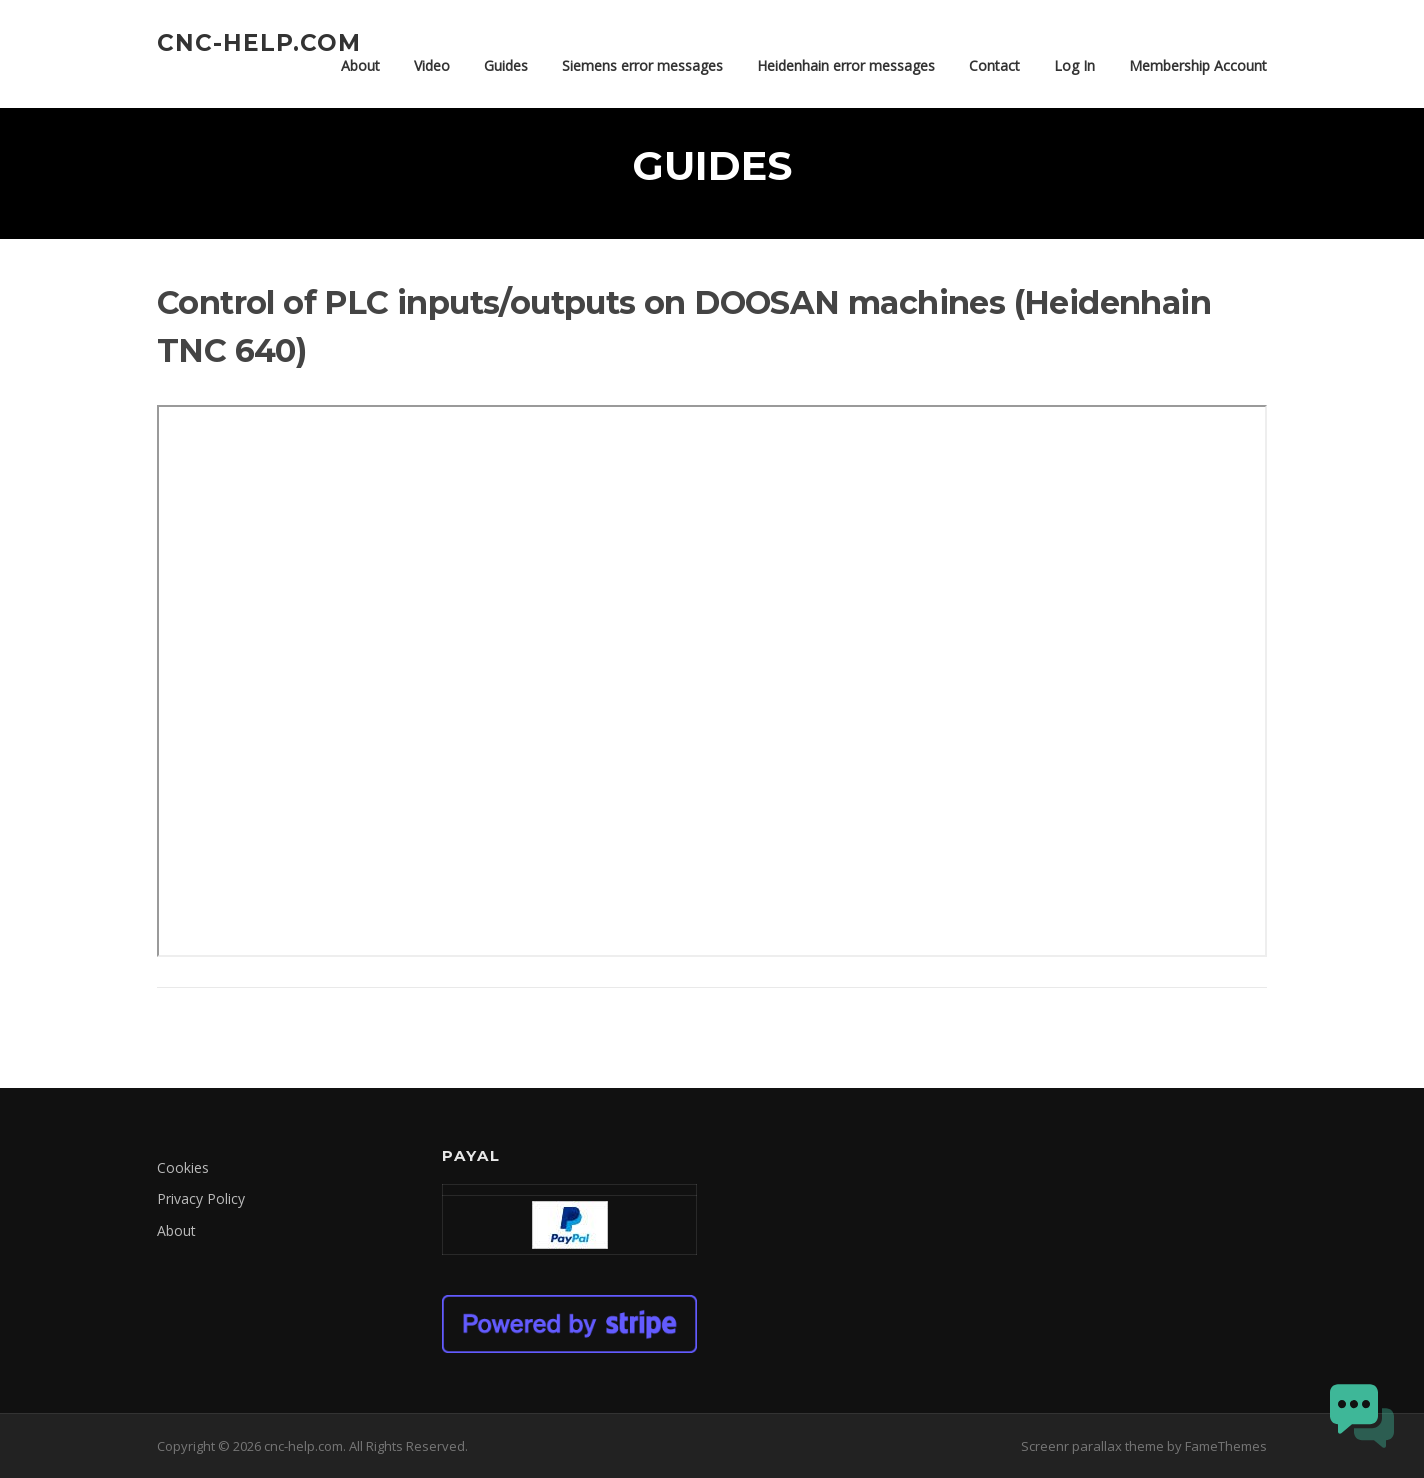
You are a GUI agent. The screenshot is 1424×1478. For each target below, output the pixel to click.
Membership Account (1198, 65)
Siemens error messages (642, 65)
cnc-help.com (259, 42)
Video (432, 65)
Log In (1074, 65)
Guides (506, 65)
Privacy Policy (201, 1198)
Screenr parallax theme (1092, 1446)
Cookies (183, 1167)
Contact (994, 65)
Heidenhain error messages (846, 65)
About (360, 65)
